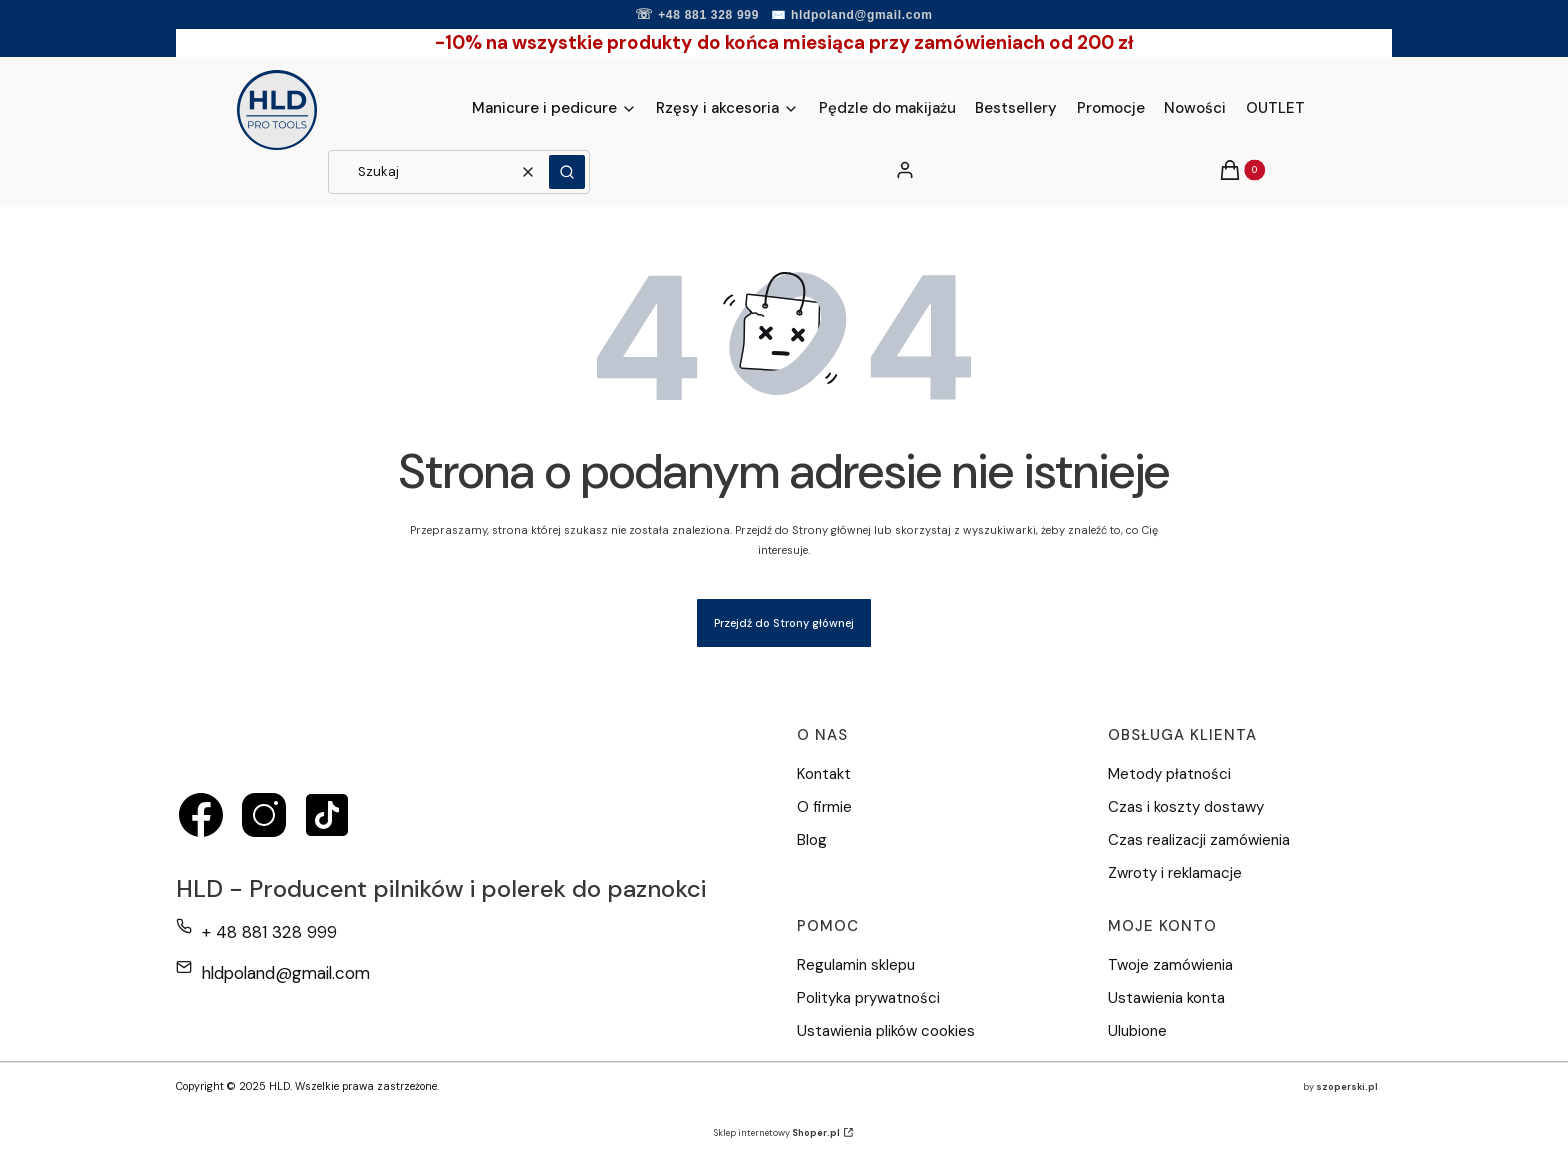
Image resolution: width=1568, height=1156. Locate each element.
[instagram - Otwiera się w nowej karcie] (264, 815)
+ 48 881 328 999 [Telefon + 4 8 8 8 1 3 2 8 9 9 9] (269, 932)
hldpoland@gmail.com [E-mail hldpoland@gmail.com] (286, 973)
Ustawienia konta (1166, 998)
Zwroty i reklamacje (1175, 873)
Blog (812, 840)
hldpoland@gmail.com (862, 15)
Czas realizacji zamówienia (1199, 840)
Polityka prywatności (868, 998)
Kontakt (824, 774)
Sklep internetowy (777, 1133)
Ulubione (1137, 1031)
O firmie (824, 807)
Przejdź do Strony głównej (784, 623)
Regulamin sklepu (856, 965)
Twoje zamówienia (1170, 965)
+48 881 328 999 (708, 15)
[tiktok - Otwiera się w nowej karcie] (327, 815)
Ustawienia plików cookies (888, 1031)
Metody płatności (1169, 774)
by (1340, 1087)
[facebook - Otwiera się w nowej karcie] (201, 815)
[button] (567, 172)
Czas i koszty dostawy (1186, 807)
